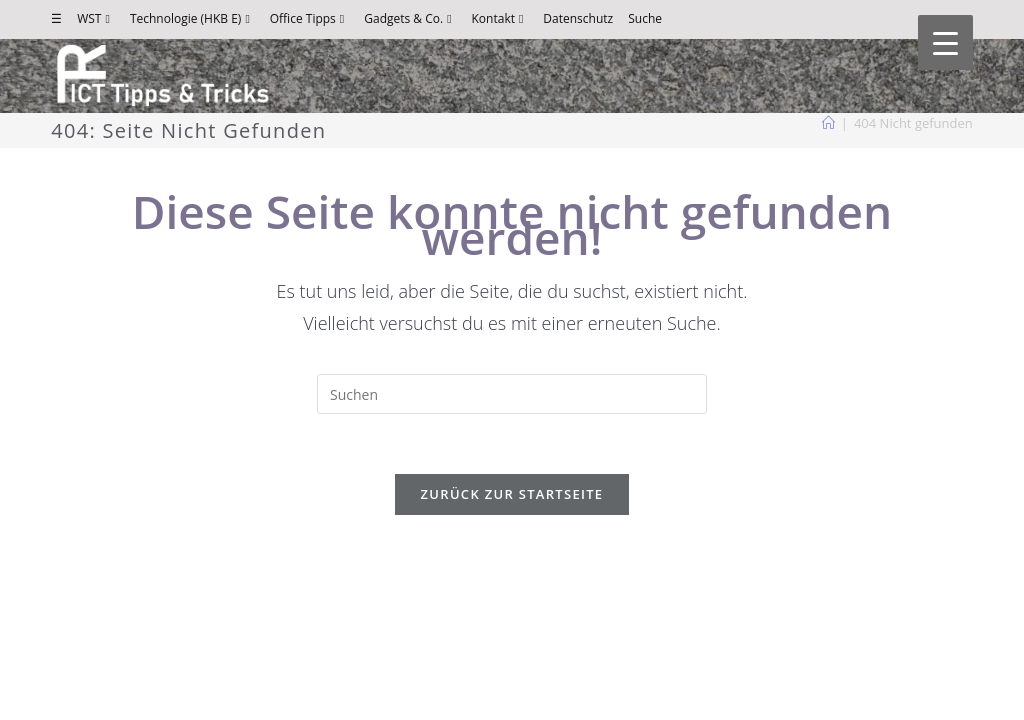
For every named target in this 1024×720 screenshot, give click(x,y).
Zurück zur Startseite (512, 494)
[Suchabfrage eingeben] (512, 394)
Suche (645, 18)
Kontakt (500, 18)
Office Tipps (309, 18)
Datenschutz (578, 18)
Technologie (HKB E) (192, 18)
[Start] (828, 123)
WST (96, 18)
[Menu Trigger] (945, 42)
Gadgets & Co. (410, 18)
